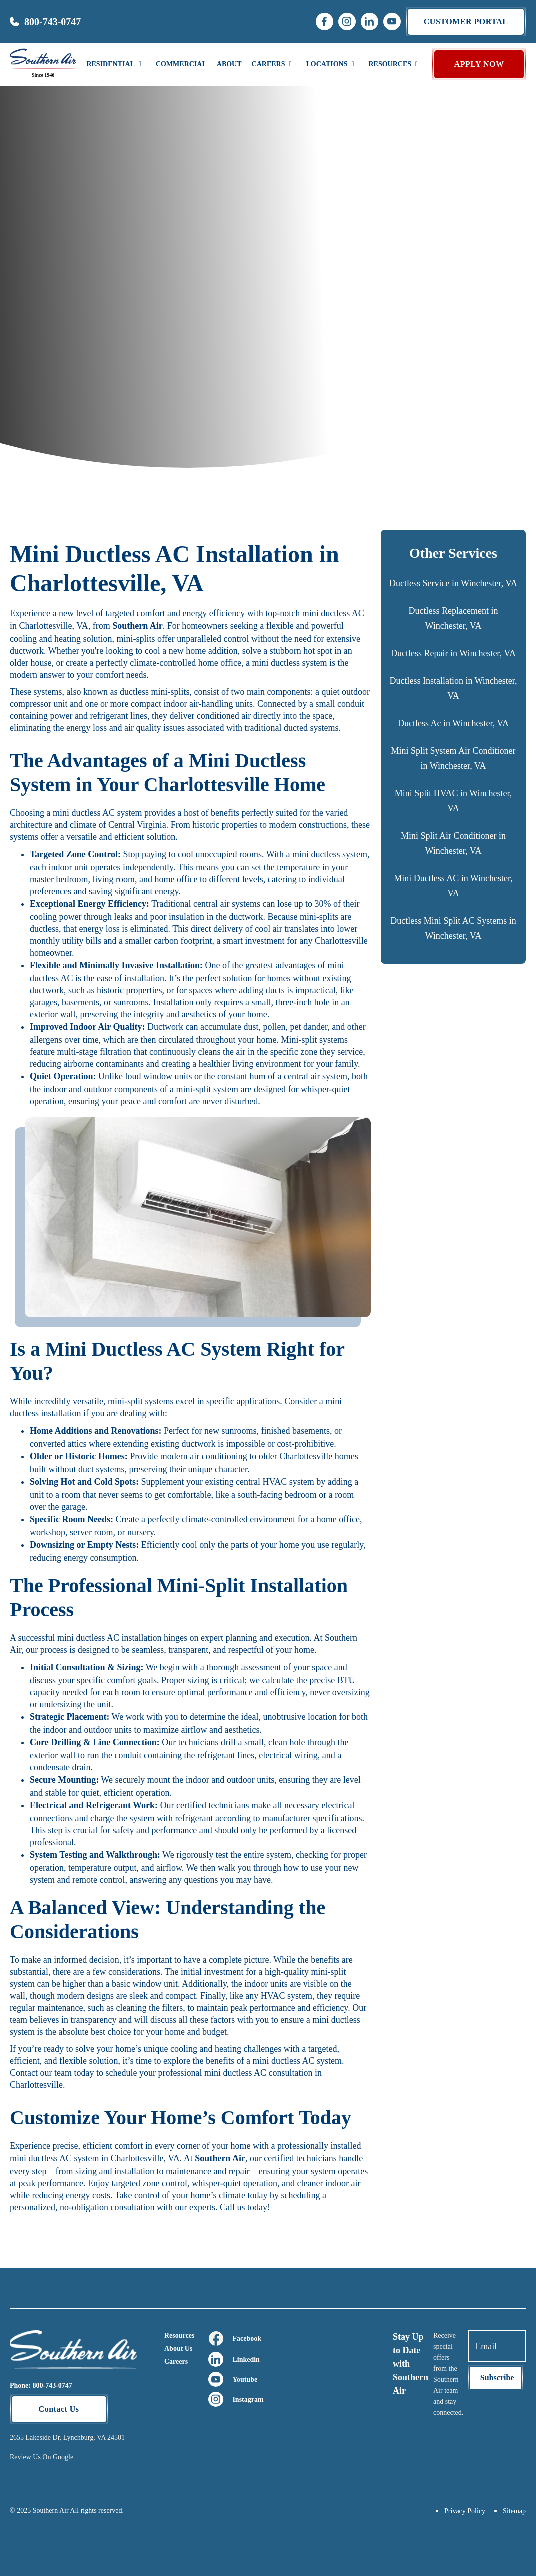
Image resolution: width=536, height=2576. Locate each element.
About (229, 64)
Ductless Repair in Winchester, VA (453, 653)
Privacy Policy (465, 2511)
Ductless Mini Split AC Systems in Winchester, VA (453, 928)
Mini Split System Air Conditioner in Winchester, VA (453, 758)
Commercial (181, 64)
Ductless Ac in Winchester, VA (453, 723)
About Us (178, 2348)
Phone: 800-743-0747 (41, 2385)
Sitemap (514, 2511)
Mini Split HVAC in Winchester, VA (453, 800)
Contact (25, 2073)
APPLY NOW (479, 64)
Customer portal (466, 21)
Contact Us (59, 2409)
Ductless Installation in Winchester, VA (453, 688)
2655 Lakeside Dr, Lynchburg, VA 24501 (67, 2437)
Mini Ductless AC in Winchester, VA (453, 885)
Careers (176, 2361)
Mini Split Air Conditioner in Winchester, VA (453, 843)
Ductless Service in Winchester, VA (454, 583)
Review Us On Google (42, 2457)
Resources (179, 2335)
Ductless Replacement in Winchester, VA (453, 618)
